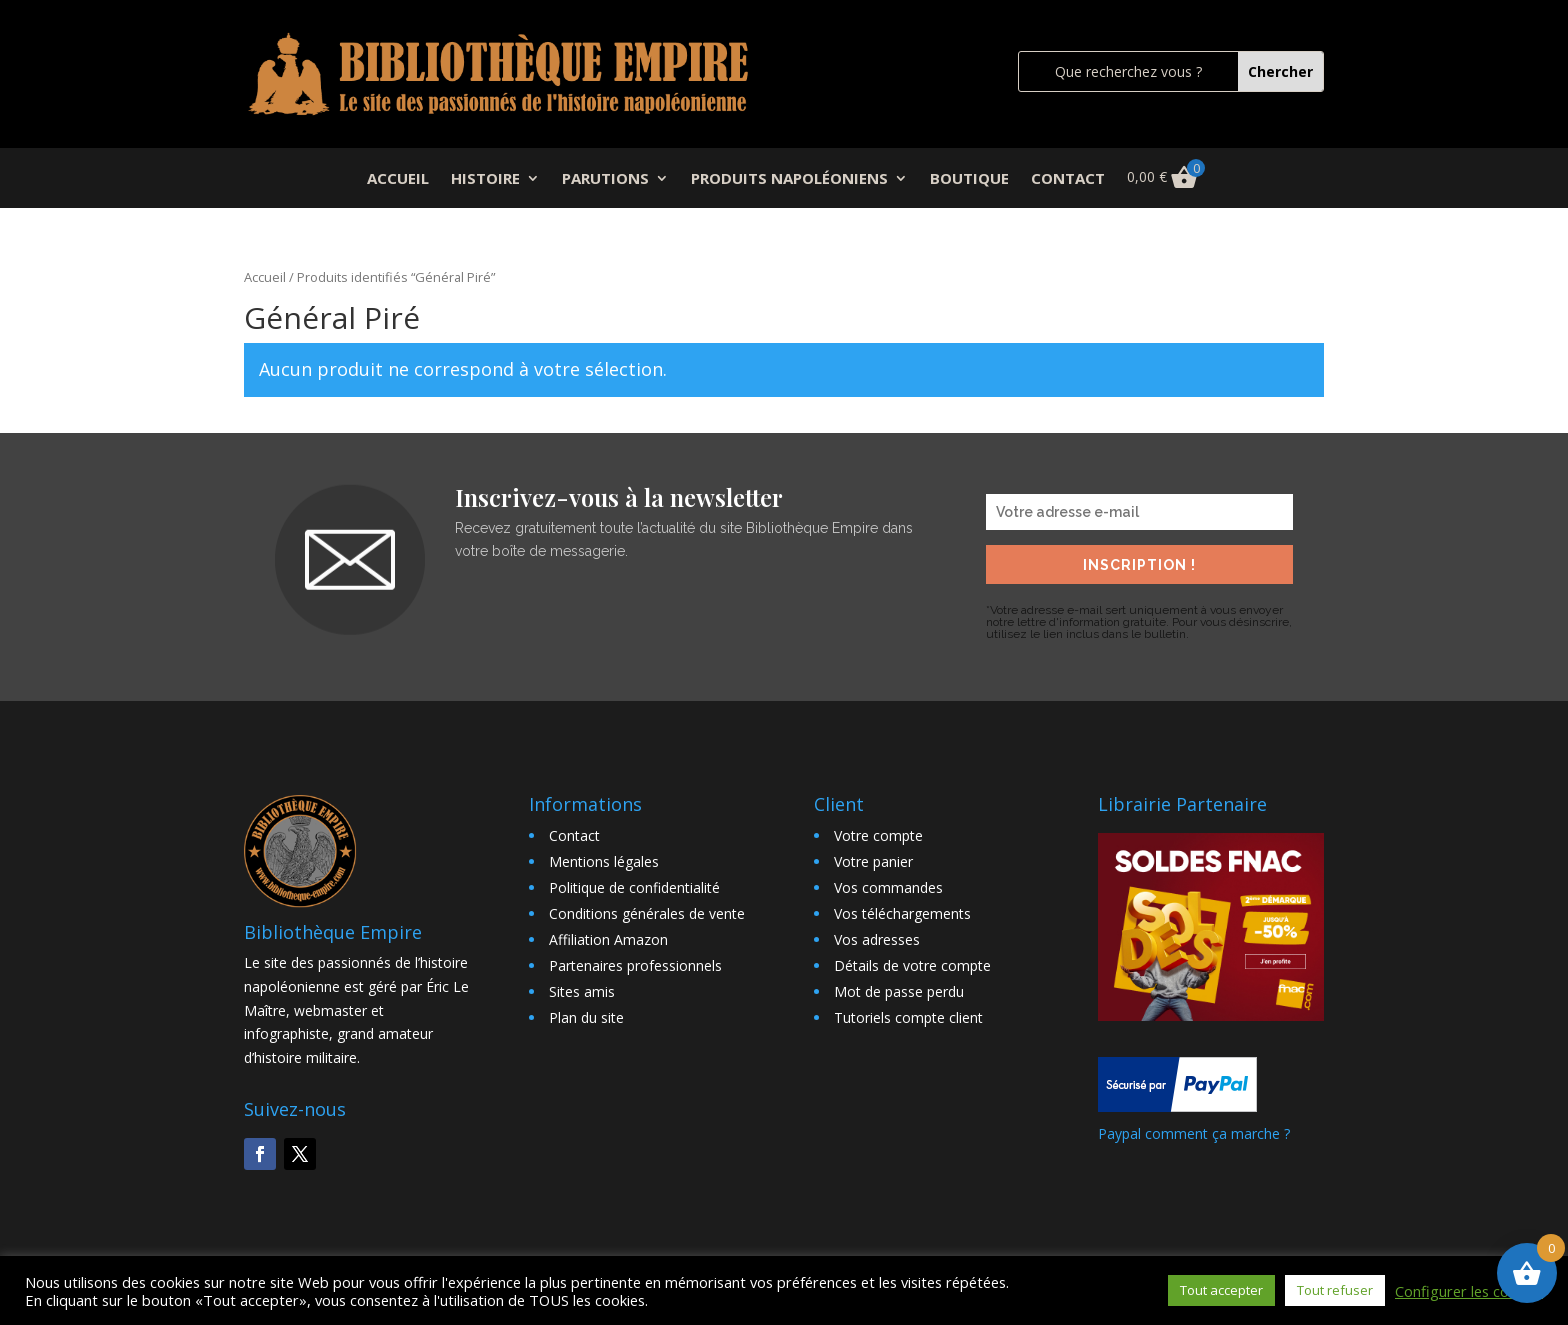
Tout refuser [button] (1335, 1290)
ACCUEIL (398, 179)
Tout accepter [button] (1221, 1290)
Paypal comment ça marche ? (1194, 1133)
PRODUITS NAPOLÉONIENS (789, 179)
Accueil (265, 277)
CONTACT (1068, 179)
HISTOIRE (485, 179)
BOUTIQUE (969, 179)
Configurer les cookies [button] (1469, 1291)
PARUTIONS (605, 179)
